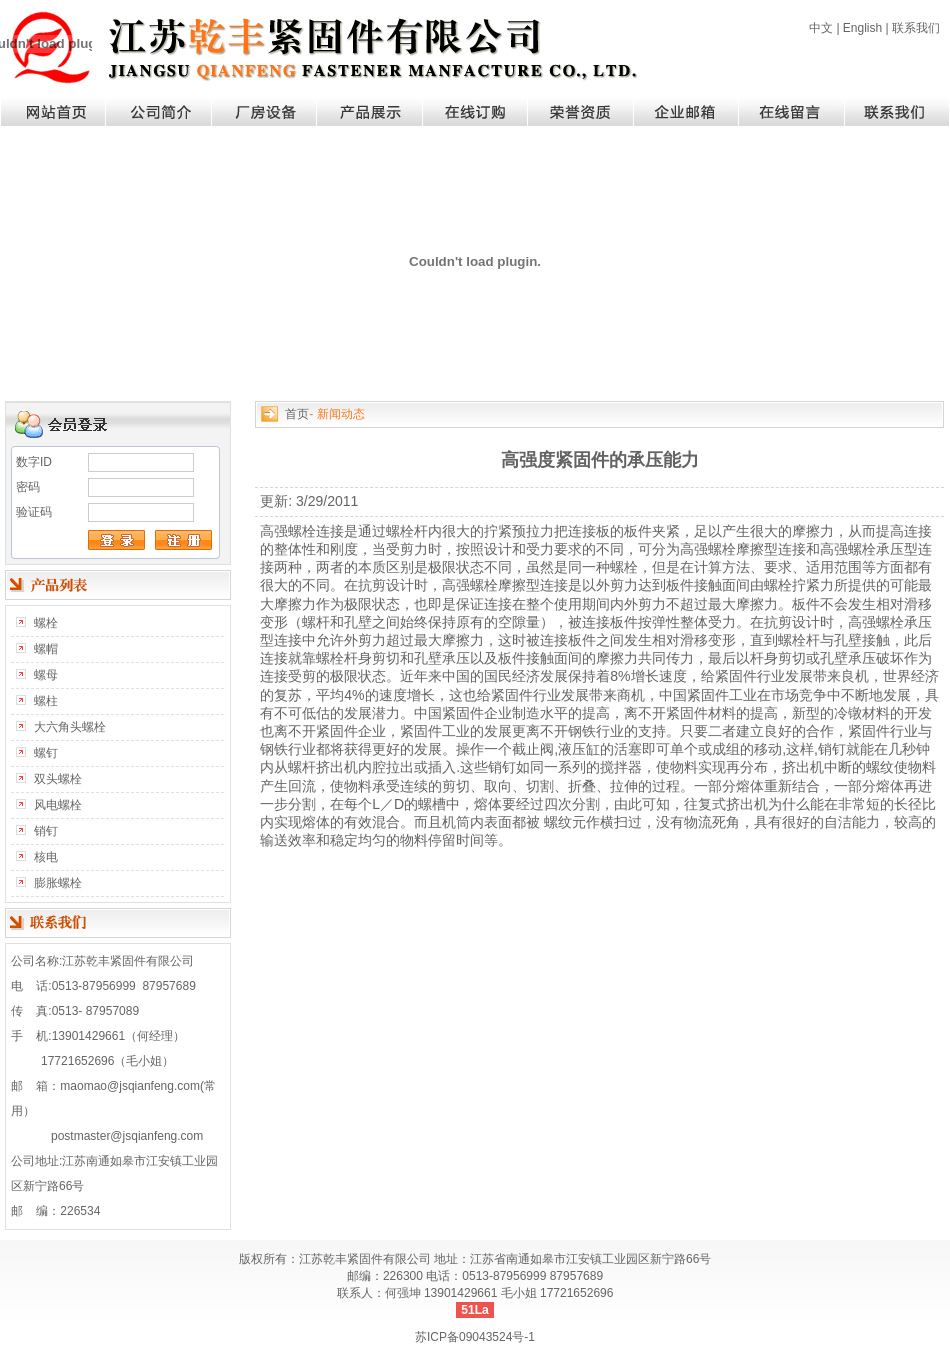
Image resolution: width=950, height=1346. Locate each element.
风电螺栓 (58, 805)
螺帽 (46, 649)
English (862, 28)
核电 (46, 857)
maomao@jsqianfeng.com (130, 1086)
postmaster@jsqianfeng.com (127, 1136)
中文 (821, 28)
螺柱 (46, 701)
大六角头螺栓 (70, 727)
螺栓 (46, 623)
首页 (297, 414)
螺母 (46, 675)
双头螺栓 (58, 779)
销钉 (46, 831)
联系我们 (916, 28)
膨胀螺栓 (58, 883)
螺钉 (46, 753)
